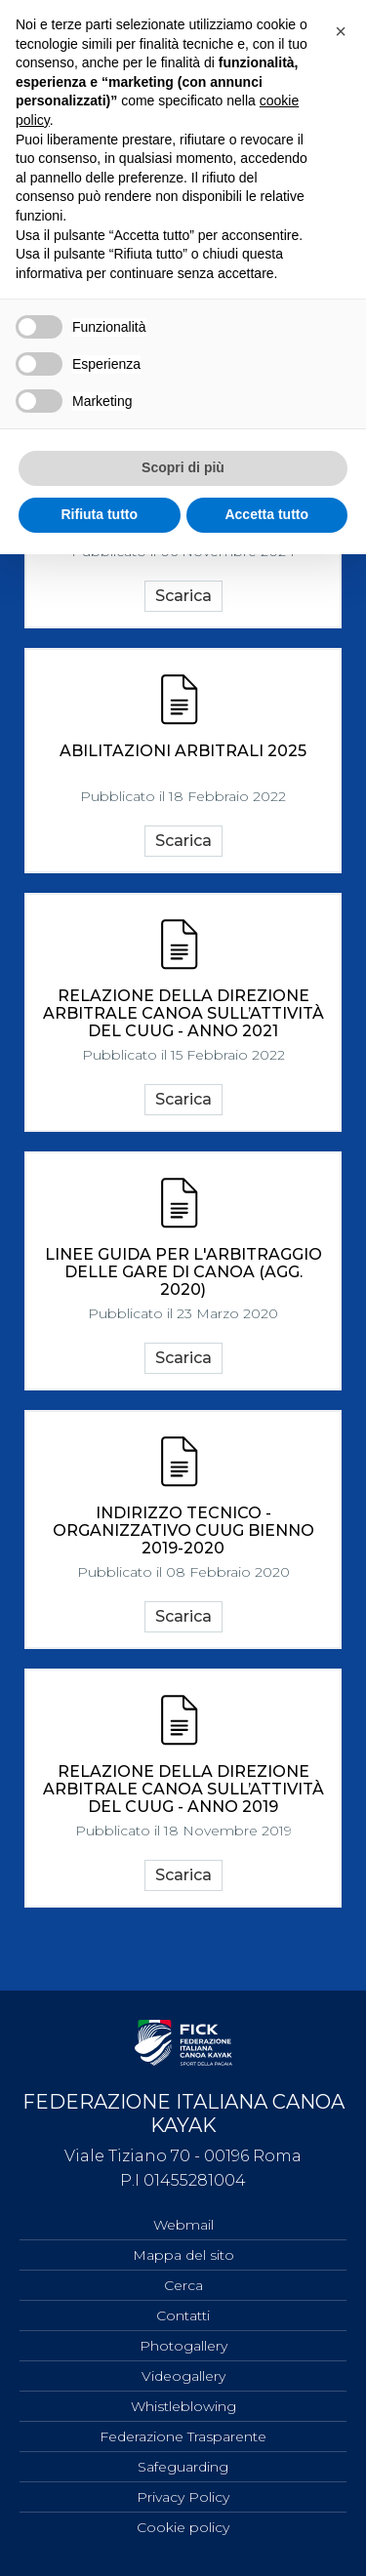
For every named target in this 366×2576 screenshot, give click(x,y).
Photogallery (183, 2346)
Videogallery (183, 2376)
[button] (340, 31)
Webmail (183, 2225)
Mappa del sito (183, 2255)
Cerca (183, 2285)
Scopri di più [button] (183, 467)
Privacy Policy (183, 2497)
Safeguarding (183, 2466)
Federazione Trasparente (183, 2436)
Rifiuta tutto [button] (99, 514)
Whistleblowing (183, 2406)
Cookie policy (183, 2527)
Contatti (183, 2315)
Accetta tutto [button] (266, 514)
